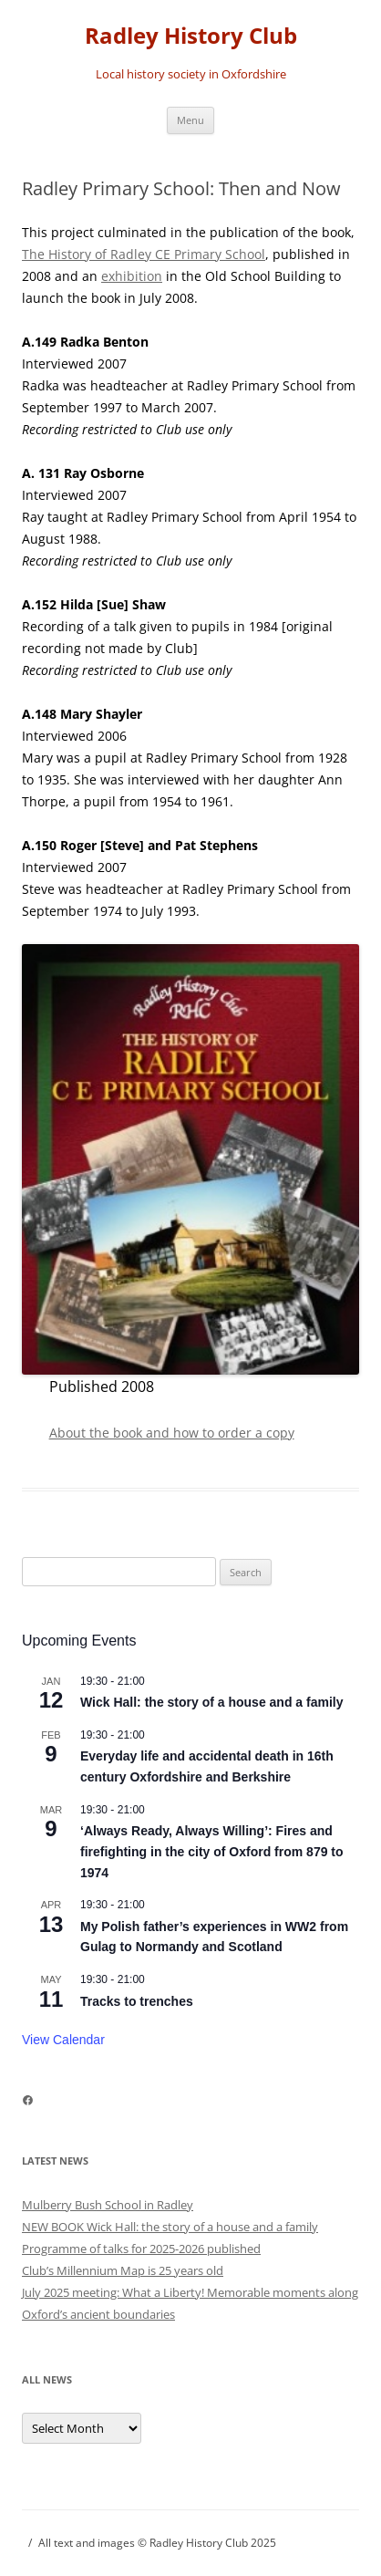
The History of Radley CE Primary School (143, 254)
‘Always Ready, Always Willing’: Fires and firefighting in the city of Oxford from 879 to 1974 (212, 1851)
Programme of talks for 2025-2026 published (141, 2248)
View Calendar (63, 2039)
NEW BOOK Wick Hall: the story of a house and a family (170, 2226)
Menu (190, 120)
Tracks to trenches (136, 2001)
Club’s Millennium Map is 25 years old (122, 2270)
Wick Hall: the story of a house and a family (212, 1702)
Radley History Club (191, 36)
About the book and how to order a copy (171, 1432)
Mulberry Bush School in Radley (107, 2205)
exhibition (131, 276)
